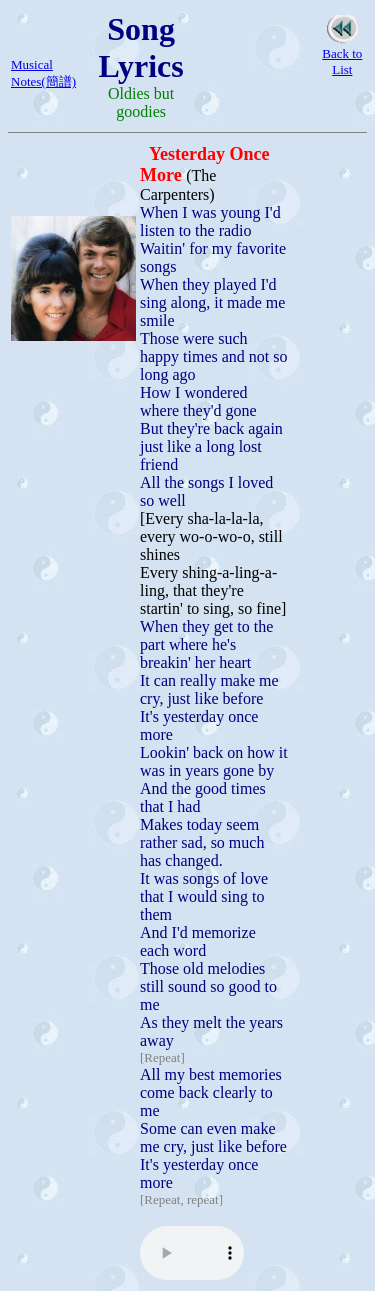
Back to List (342, 61)
